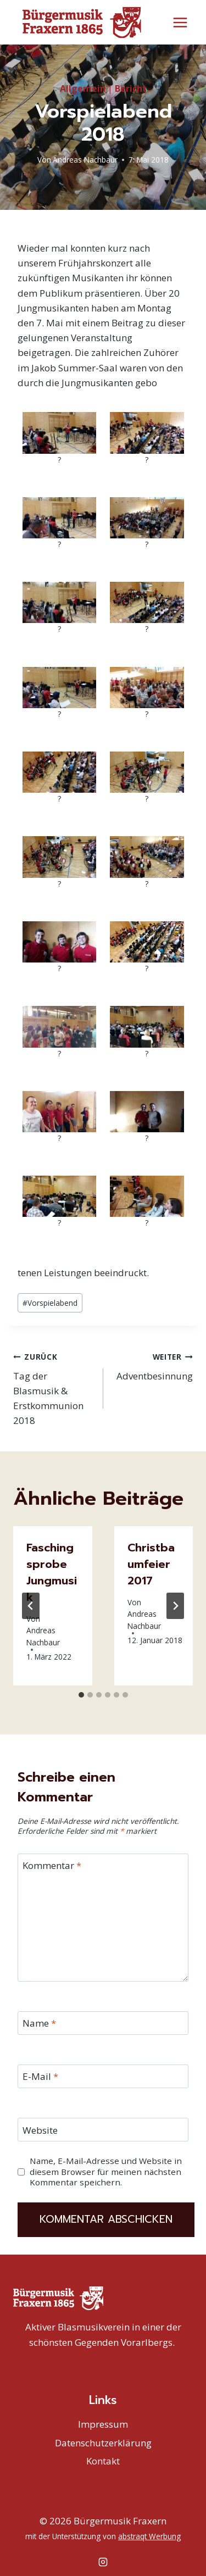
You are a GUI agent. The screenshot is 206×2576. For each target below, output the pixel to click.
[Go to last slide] (31, 1605)
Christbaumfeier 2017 (151, 1563)
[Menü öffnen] (180, 22)
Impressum (103, 2423)
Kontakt (103, 2460)
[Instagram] (103, 2561)
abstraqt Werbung (149, 2535)
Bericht (131, 88)
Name (39, 2023)
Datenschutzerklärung (103, 2442)
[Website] (103, 2129)
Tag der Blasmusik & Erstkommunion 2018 (53, 1387)
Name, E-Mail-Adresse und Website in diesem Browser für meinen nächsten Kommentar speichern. (106, 2171)
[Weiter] (175, 1605)
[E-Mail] (103, 2076)
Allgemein (82, 88)
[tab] (81, 1694)
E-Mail (40, 2076)
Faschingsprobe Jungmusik (51, 1572)
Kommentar (52, 1865)
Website (40, 2129)
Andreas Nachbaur (85, 159)
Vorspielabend (50, 1302)
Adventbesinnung (153, 1365)
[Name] (103, 2022)
